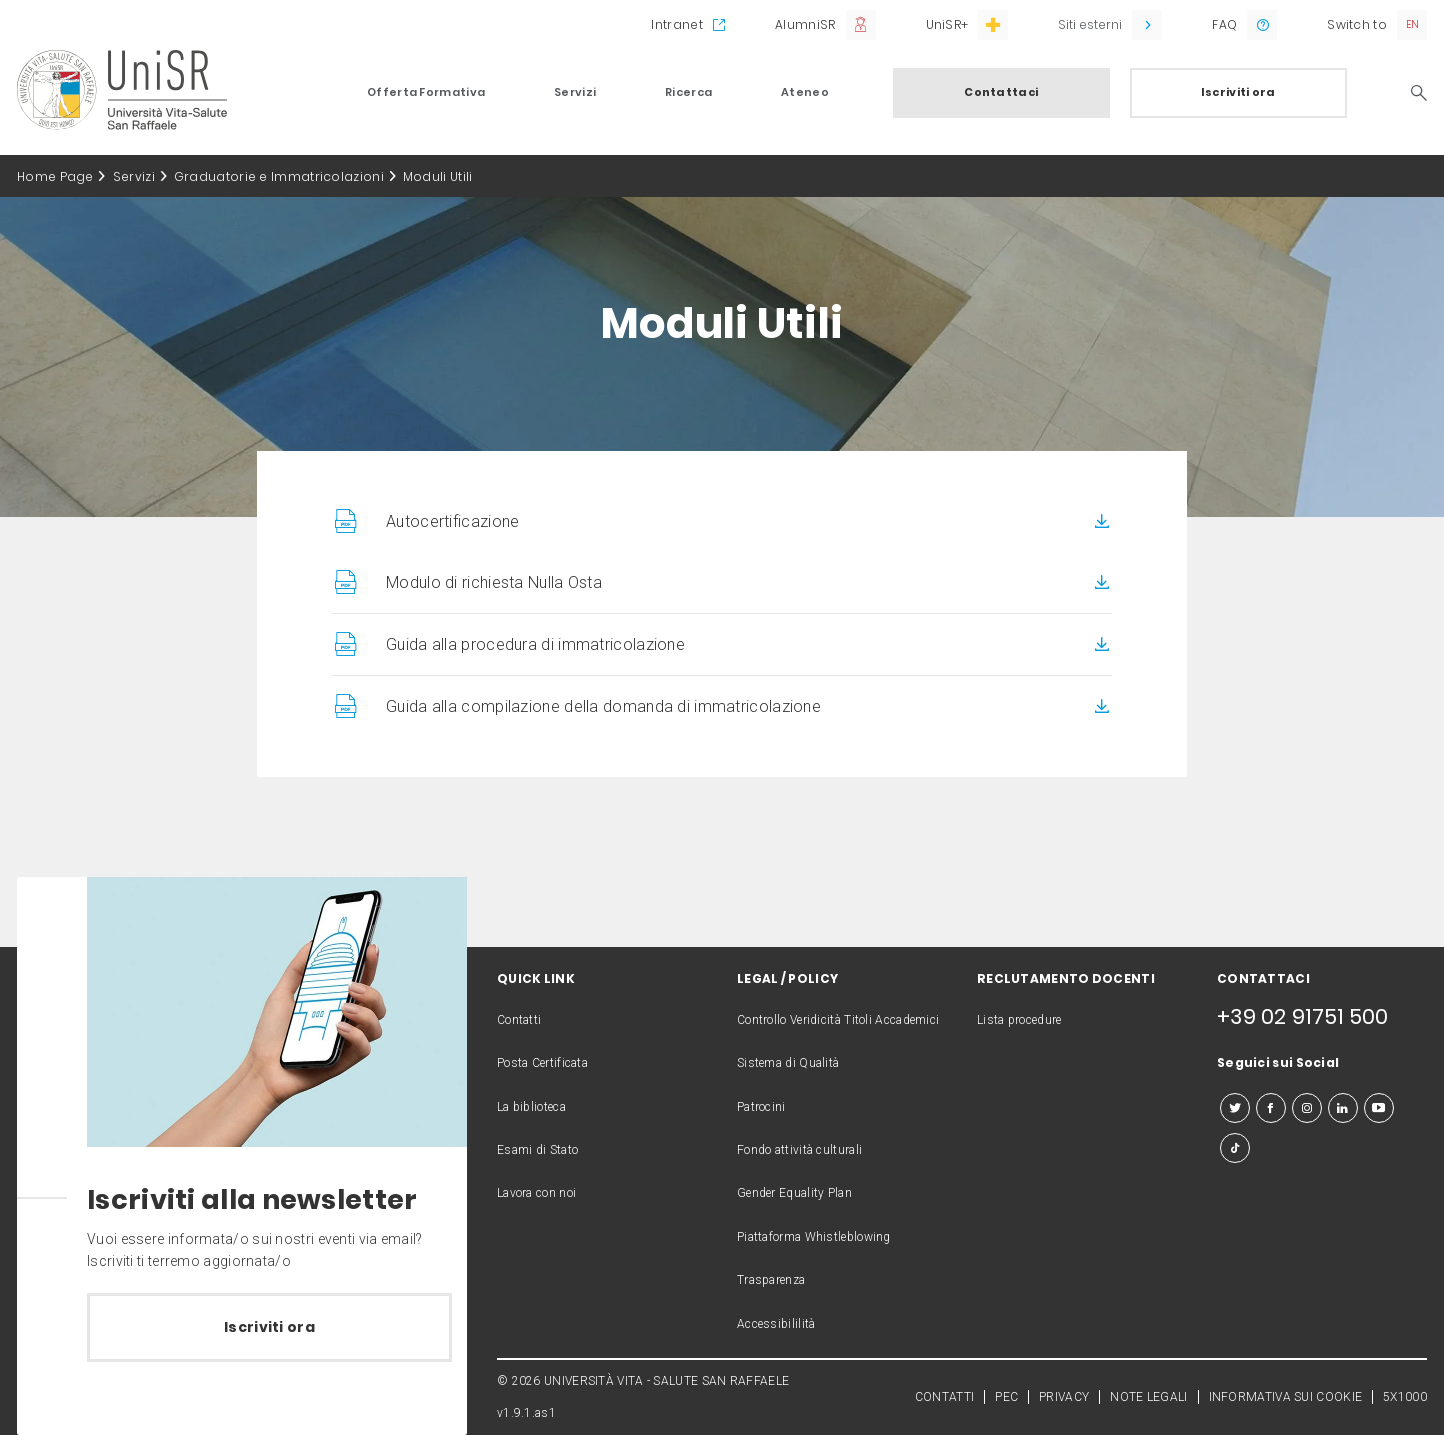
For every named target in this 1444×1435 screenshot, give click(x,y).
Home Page (55, 176)
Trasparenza (771, 1280)
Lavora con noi (536, 1193)
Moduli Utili (438, 176)
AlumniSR (805, 24)
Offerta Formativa (426, 92)
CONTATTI (944, 1397)
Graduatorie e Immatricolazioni (279, 176)
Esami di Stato (537, 1150)
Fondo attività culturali (799, 1150)
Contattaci (1001, 92)
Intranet (676, 24)
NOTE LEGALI (1148, 1397)
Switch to (1357, 24)
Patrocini (761, 1107)
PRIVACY (1064, 1397)
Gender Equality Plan (794, 1193)
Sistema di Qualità (788, 1063)
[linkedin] (1343, 1108)
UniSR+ (947, 24)
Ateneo (805, 92)
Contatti (519, 1020)
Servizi (575, 92)
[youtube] (1379, 1108)
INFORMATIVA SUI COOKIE (1286, 1397)
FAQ (1224, 24)
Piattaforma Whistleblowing (814, 1237)
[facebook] (1271, 1108)
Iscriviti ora (1238, 92)
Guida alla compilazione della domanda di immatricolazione (603, 706)
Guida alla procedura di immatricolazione (535, 644)
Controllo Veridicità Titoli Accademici (838, 1020)
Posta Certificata (542, 1063)
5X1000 (1405, 1397)
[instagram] (1307, 1108)
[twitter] (1235, 1108)
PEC (1006, 1397)
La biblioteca (531, 1107)
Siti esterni (1090, 24)
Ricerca (688, 92)
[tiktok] (1235, 1148)
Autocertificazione (452, 521)
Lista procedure (1019, 1020)
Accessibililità (776, 1324)
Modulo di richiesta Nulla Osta (494, 582)
